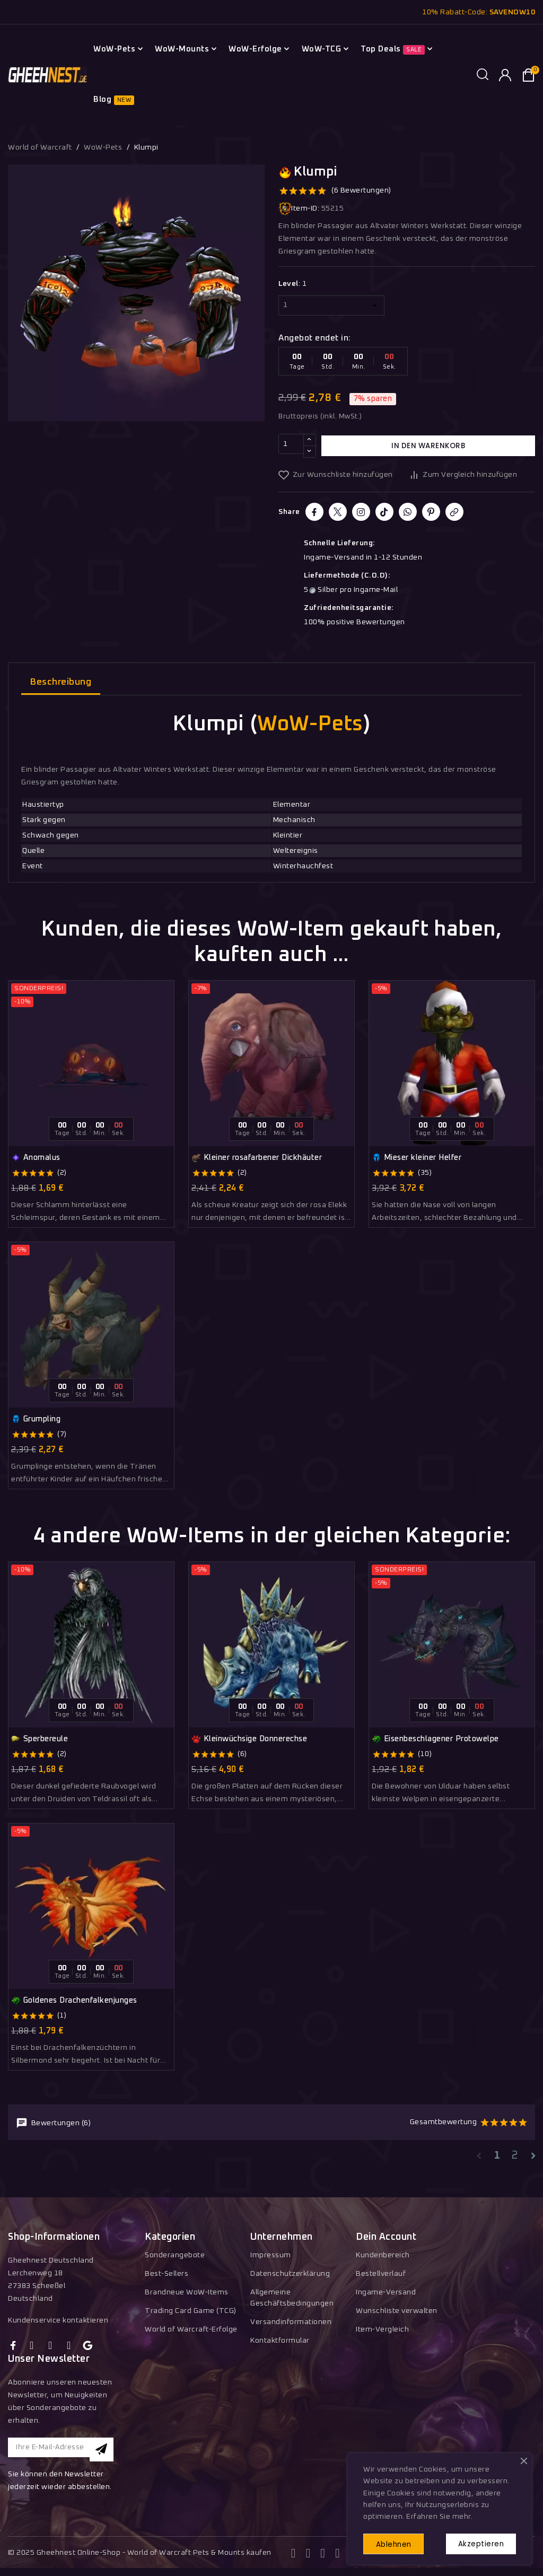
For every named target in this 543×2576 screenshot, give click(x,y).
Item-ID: (298, 208)
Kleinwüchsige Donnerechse (249, 1739)
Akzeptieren (477, 2542)
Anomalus (35, 1158)
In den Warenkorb (428, 445)
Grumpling (35, 1419)
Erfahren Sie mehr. (439, 2514)
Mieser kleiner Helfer (416, 1158)
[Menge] (291, 446)
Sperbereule (39, 1739)
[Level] (331, 305)
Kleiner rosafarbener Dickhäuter (256, 1158)
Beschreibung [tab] (60, 682)
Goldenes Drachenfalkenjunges (74, 2000)
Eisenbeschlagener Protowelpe (435, 1739)
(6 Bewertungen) (361, 190)
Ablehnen (398, 2542)
